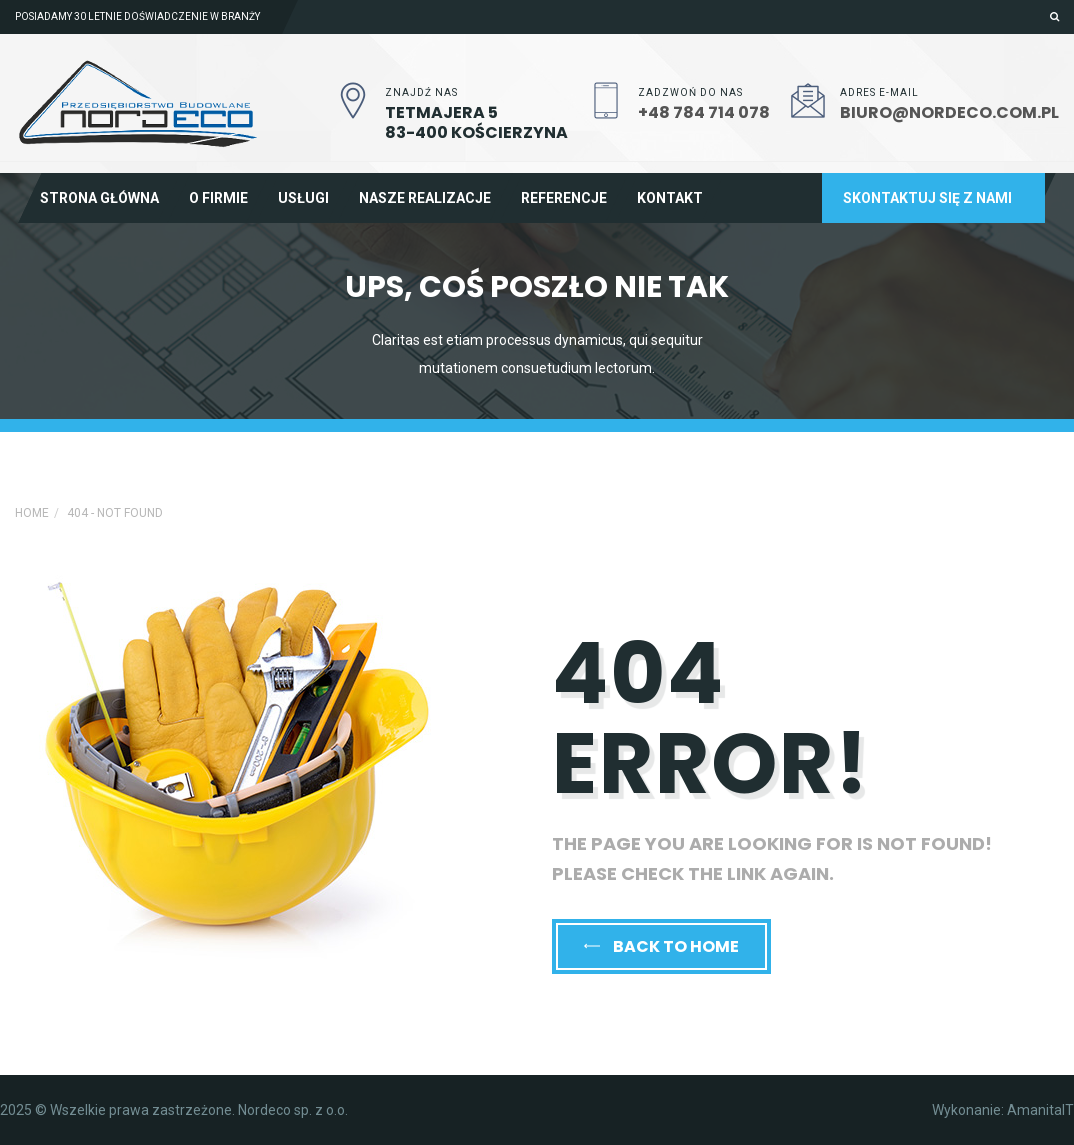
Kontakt (670, 198)
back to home (661, 946)
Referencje (564, 198)
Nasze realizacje (425, 198)
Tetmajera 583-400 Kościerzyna (476, 122)
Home (32, 513)
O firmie (218, 198)
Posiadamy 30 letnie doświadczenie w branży (137, 16)
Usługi (303, 198)
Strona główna (99, 198)
